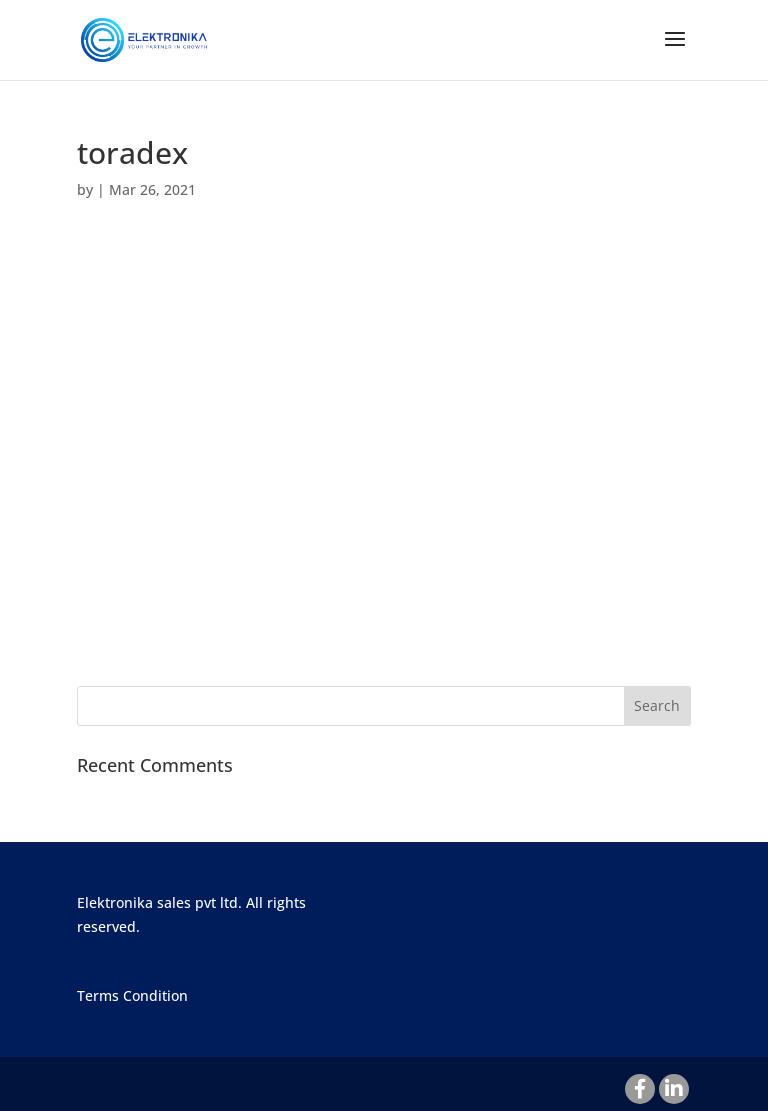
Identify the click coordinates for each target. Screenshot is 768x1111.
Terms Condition (132, 995)
